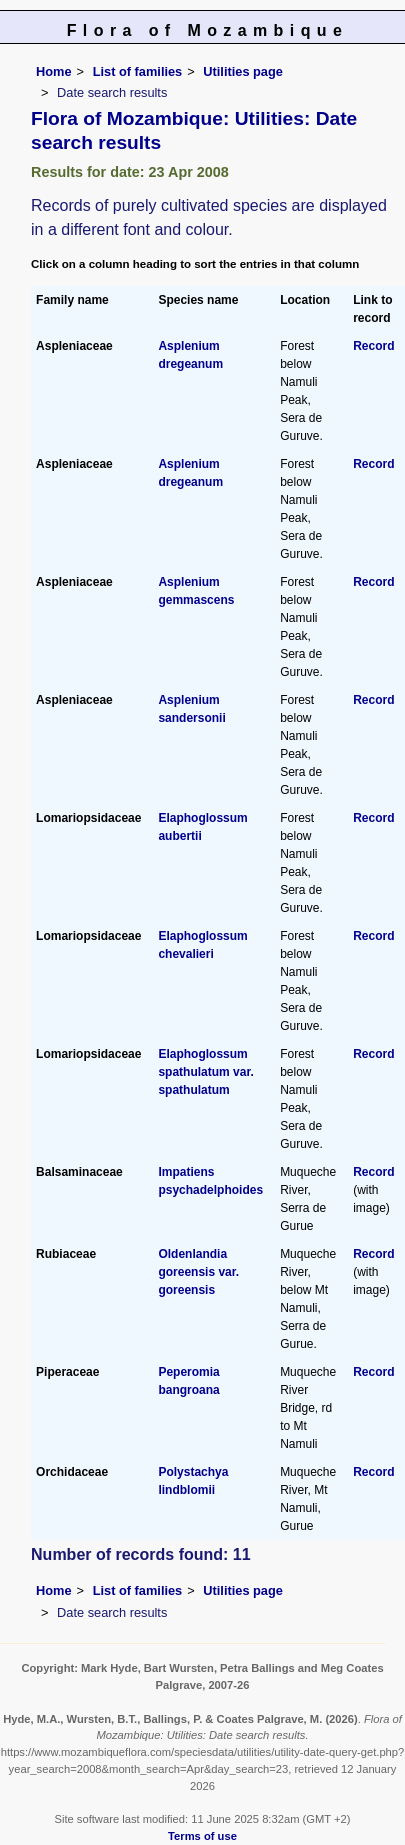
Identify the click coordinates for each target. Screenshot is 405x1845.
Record (373, 346)
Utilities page (243, 71)
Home (54, 71)
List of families (138, 71)
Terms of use (202, 1836)
